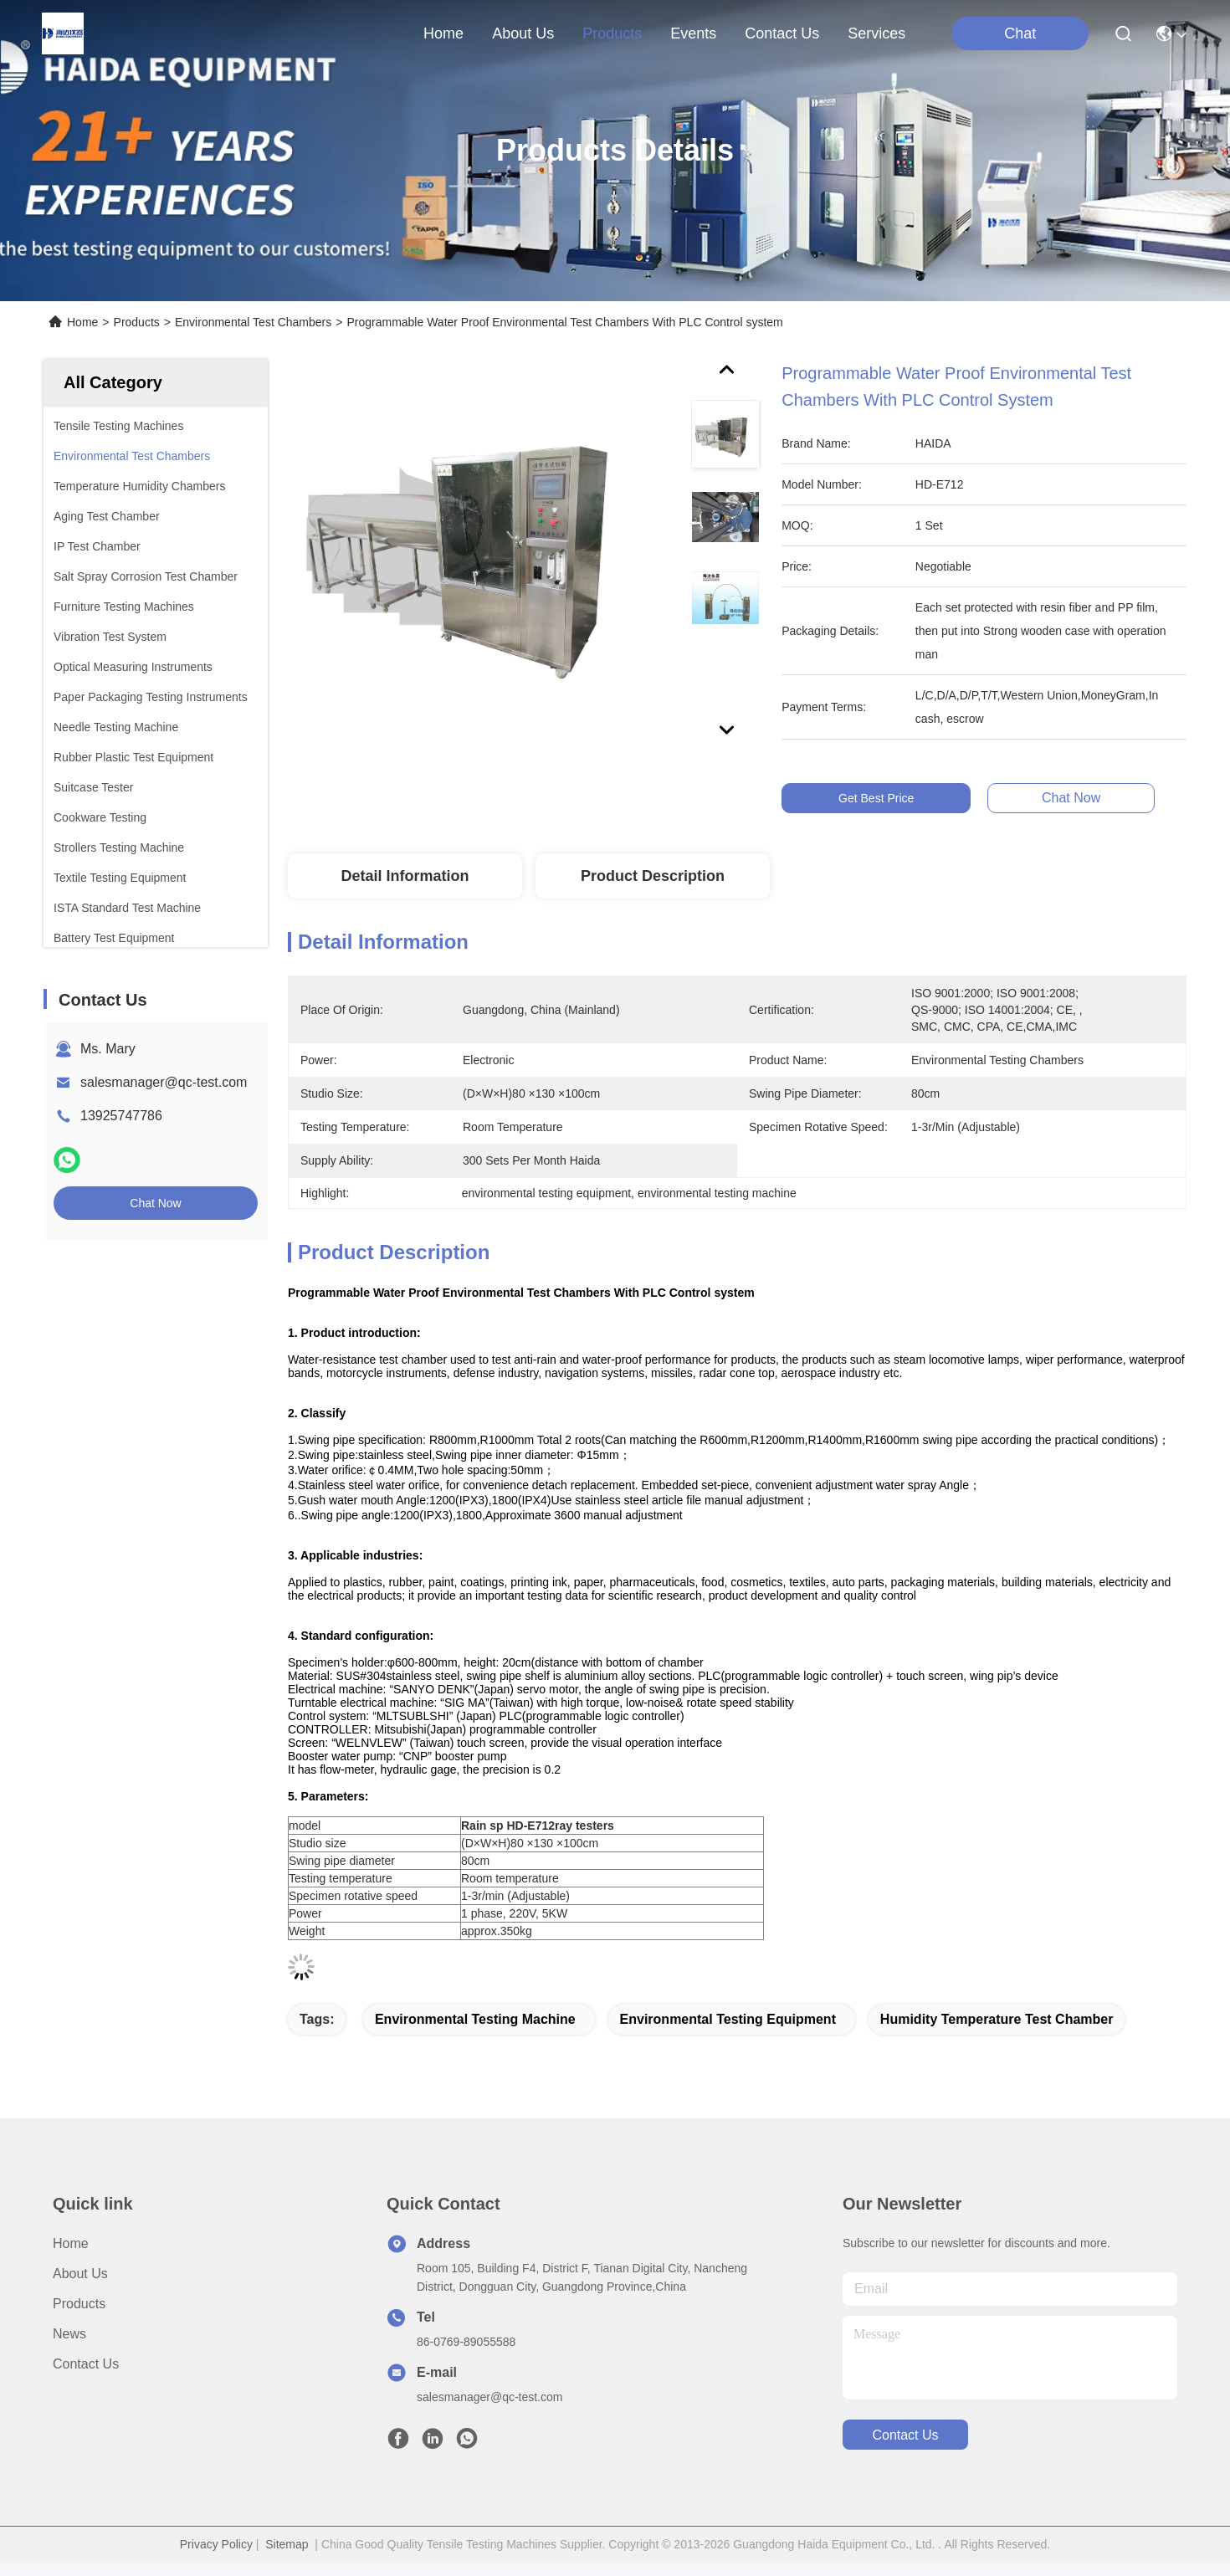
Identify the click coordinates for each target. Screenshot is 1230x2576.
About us (80, 2273)
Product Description (653, 876)
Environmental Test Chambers (253, 322)
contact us (782, 33)
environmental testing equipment (728, 2019)
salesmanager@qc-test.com (163, 1082)
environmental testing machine (475, 2019)
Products (137, 322)
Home (443, 33)
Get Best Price (880, 798)
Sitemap (286, 2544)
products (612, 33)
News (69, 2334)
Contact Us (86, 2364)
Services (876, 33)
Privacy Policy (216, 2544)
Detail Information (405, 876)
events (693, 33)
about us (523, 33)
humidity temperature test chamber (997, 2019)
